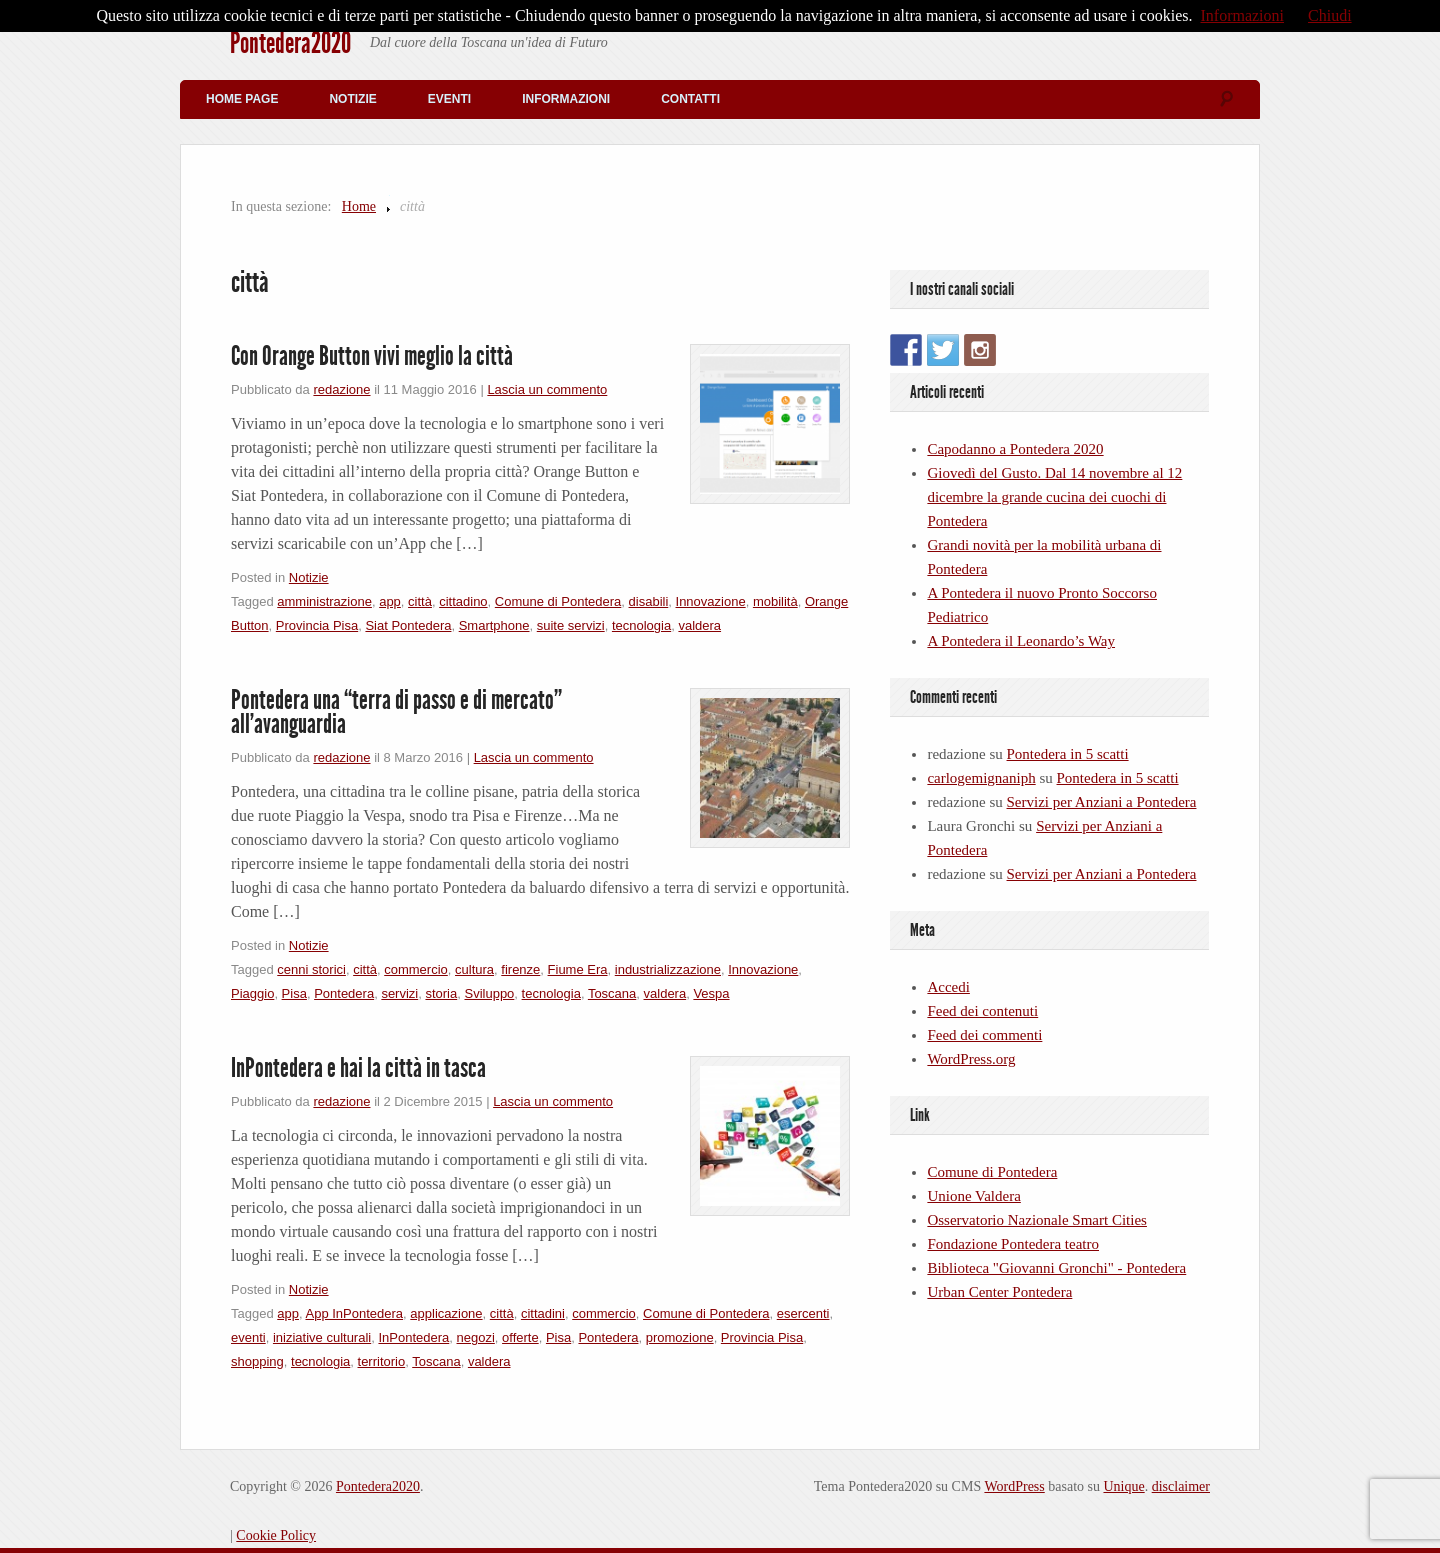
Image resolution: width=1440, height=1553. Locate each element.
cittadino (463, 601)
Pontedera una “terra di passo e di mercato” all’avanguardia (396, 712)
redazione (341, 389)
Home (359, 206)
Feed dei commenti (984, 1035)
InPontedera (413, 1337)
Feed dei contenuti (982, 1011)
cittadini (543, 1313)
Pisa (294, 993)
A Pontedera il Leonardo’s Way (1021, 641)
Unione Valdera (973, 1196)
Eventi (449, 99)
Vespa (711, 993)
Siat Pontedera (408, 625)
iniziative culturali (322, 1337)
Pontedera (344, 993)
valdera (699, 625)
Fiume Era (578, 969)
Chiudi (1330, 15)
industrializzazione (668, 969)
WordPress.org (971, 1059)
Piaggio (252, 993)
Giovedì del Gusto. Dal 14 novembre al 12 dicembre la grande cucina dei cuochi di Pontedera (1054, 497)
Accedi (948, 987)
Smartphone (494, 625)
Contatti (690, 99)
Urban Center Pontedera (999, 1292)
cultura (474, 969)
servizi (399, 993)
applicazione (446, 1313)
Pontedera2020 (290, 43)
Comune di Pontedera (558, 601)
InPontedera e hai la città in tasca (358, 1068)
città (420, 601)
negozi (476, 1337)
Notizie (352, 99)
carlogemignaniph (981, 778)
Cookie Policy (276, 1535)
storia (441, 993)
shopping (257, 1361)
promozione (680, 1337)
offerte (520, 1337)
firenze (520, 969)
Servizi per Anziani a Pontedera (1102, 802)
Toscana (612, 993)
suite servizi (571, 625)
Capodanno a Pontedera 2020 (1015, 449)
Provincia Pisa (317, 625)
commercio (416, 969)
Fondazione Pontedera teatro (1013, 1244)
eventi (248, 1337)
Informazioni (566, 99)
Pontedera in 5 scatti (1068, 754)
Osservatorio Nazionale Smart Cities (1037, 1220)
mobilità (775, 601)
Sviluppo (489, 993)
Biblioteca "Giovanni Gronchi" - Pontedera (1056, 1268)
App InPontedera (354, 1313)
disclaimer (1181, 1486)
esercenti (803, 1313)
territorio (382, 1361)
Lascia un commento (547, 389)
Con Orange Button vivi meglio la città (372, 356)
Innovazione (711, 601)
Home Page (242, 99)
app (390, 601)
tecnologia (641, 625)
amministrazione (324, 601)
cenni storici (311, 969)
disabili (649, 601)
